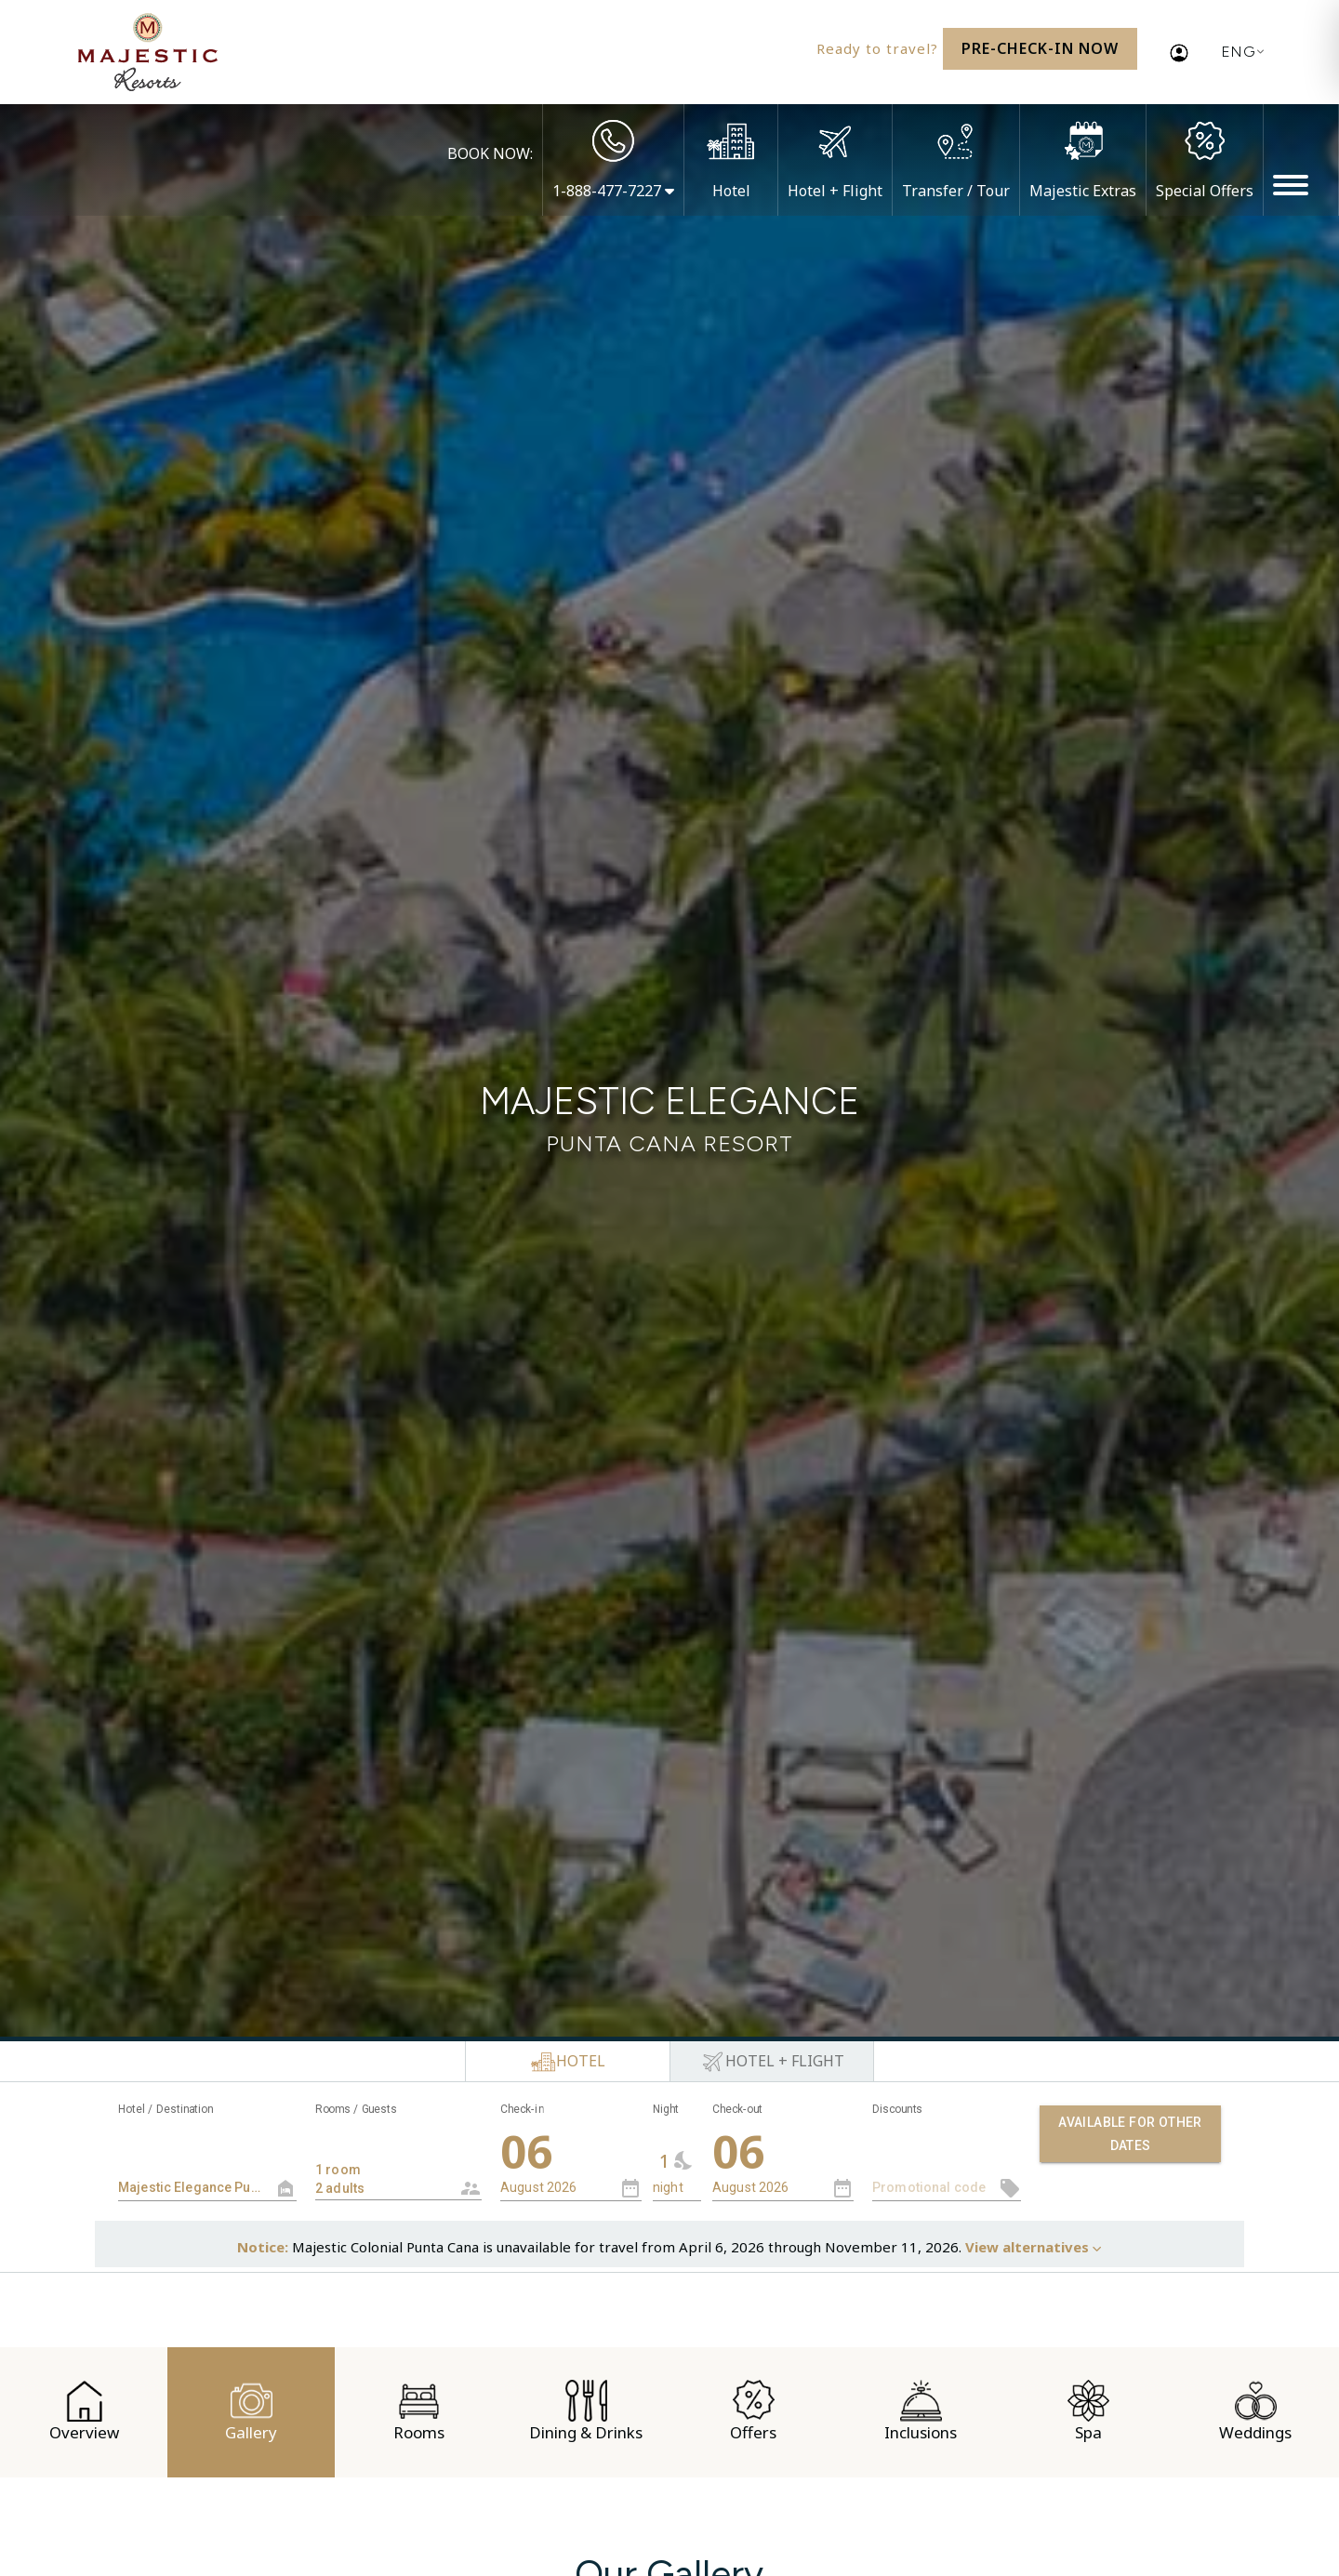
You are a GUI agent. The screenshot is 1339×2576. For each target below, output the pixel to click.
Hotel (731, 190)
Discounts (897, 2109)
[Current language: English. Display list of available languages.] (1238, 52)
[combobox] (398, 2162)
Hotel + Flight (835, 190)
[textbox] (207, 2187)
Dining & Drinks (586, 2411)
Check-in (522, 2109)
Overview (84, 2411)
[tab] (567, 2061)
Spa (1088, 2411)
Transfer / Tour (956, 190)
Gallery (251, 2411)
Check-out (737, 2109)
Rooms (418, 2411)
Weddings (1255, 2411)
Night (666, 2109)
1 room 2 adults (383, 2170)
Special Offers (1204, 190)
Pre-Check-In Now (1040, 48)
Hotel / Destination (165, 2109)
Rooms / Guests (356, 2109)
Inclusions (920, 2411)
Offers (753, 2411)
